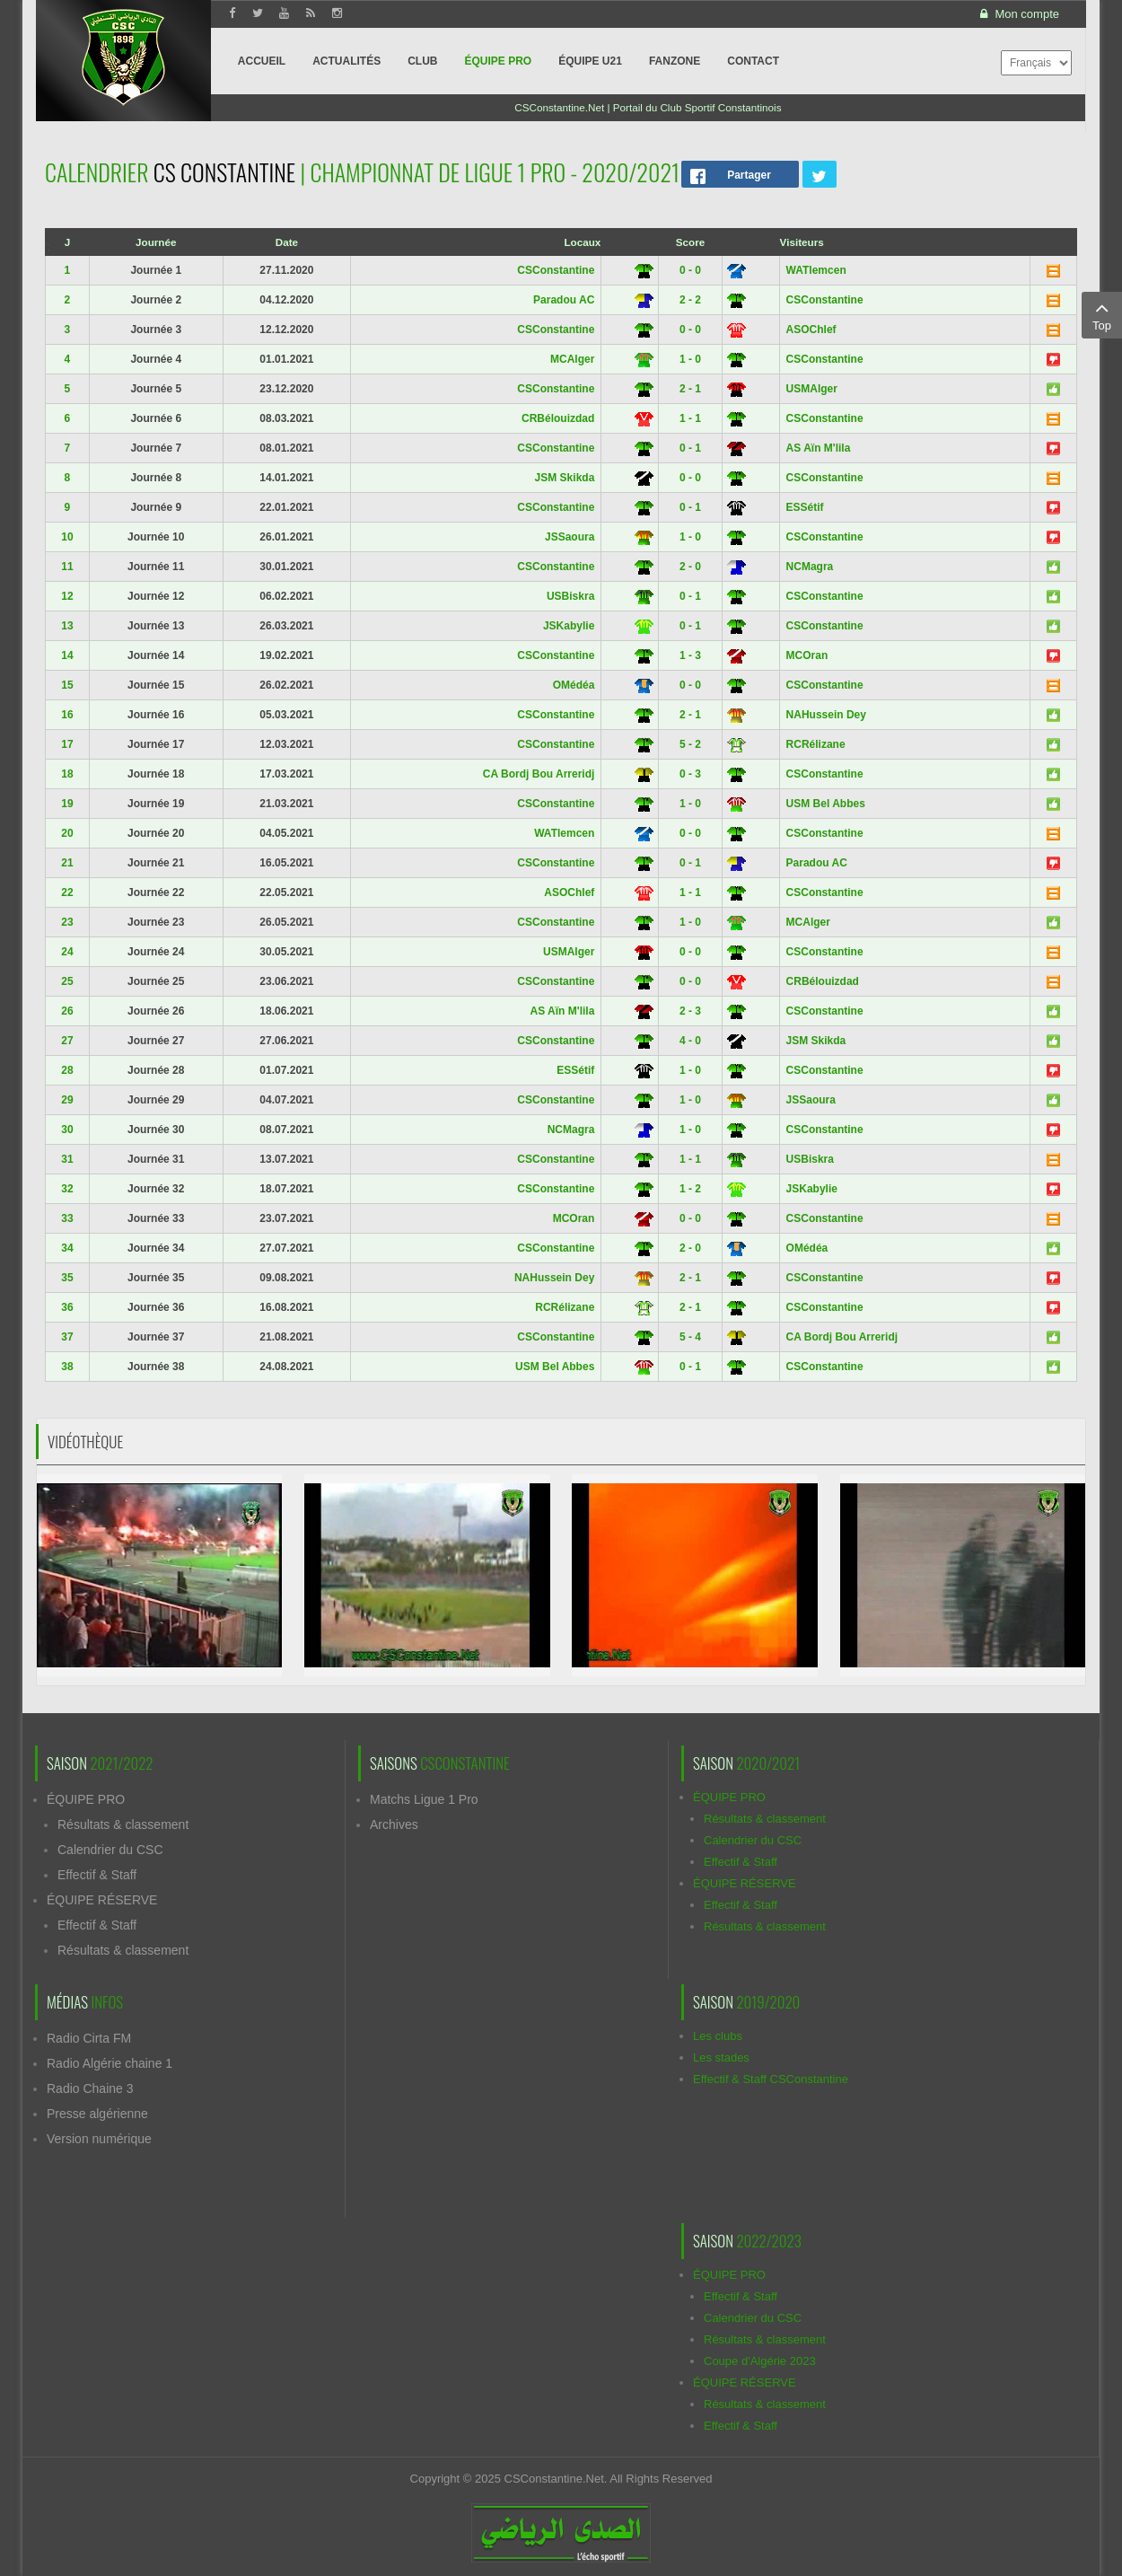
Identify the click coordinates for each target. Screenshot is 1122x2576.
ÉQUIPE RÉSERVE (102, 1900)
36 (67, 1307)
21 (67, 863)
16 (67, 714)
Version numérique (99, 2139)
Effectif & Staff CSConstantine (770, 2079)
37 (67, 1337)
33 (67, 1218)
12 (67, 596)
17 (67, 744)
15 (67, 685)
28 (67, 1070)
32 (67, 1188)
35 (67, 1277)
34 (67, 1248)
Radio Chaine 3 (90, 2088)
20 (67, 833)
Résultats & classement (122, 1824)
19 (67, 803)
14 (67, 655)
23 (67, 922)
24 (67, 951)
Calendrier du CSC (110, 1849)
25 (67, 981)
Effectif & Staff (96, 1875)
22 (67, 892)
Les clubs (717, 2036)
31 (67, 1159)
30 (67, 1129)
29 (67, 1100)
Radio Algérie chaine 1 (109, 2063)
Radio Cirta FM (89, 2038)
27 (67, 1040)
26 (67, 1011)
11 (67, 566)
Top (1102, 314)
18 (67, 774)
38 (67, 1366)
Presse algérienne (97, 2113)
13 (67, 626)
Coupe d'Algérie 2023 (760, 2361)
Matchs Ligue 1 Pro (424, 1799)
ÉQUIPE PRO (86, 1799)
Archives (394, 1824)
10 (67, 537)
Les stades (721, 2057)
